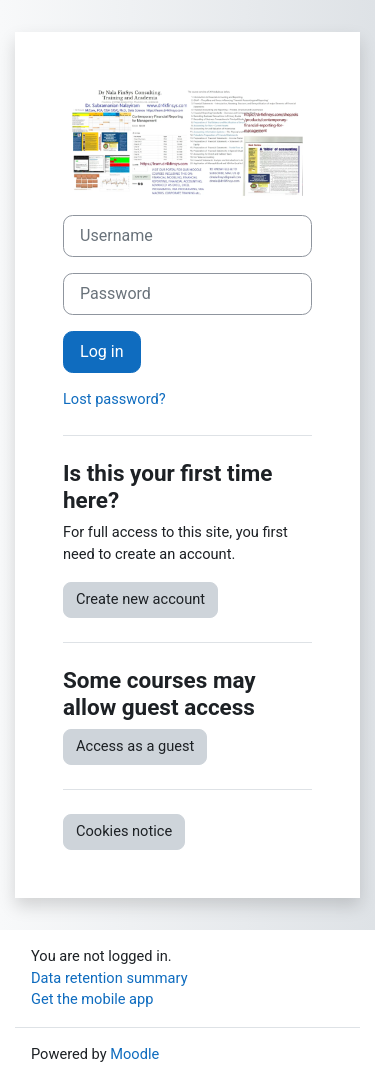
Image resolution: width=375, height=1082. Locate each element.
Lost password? (114, 399)
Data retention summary (109, 978)
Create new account (140, 599)
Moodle (134, 1054)
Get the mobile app (92, 999)
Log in (102, 351)
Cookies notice (124, 831)
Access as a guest (135, 746)
